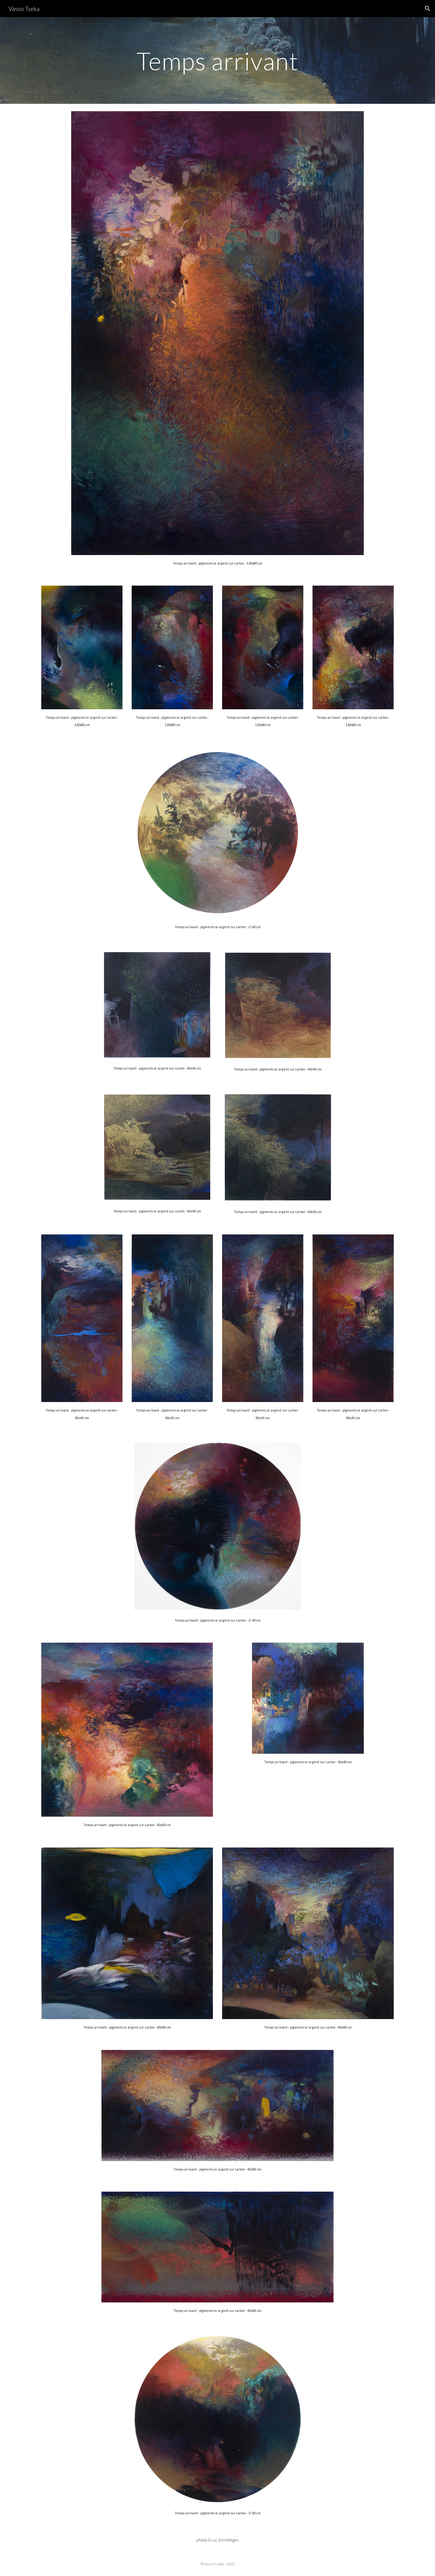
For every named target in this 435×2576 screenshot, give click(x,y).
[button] (427, 8)
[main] (217, 60)
